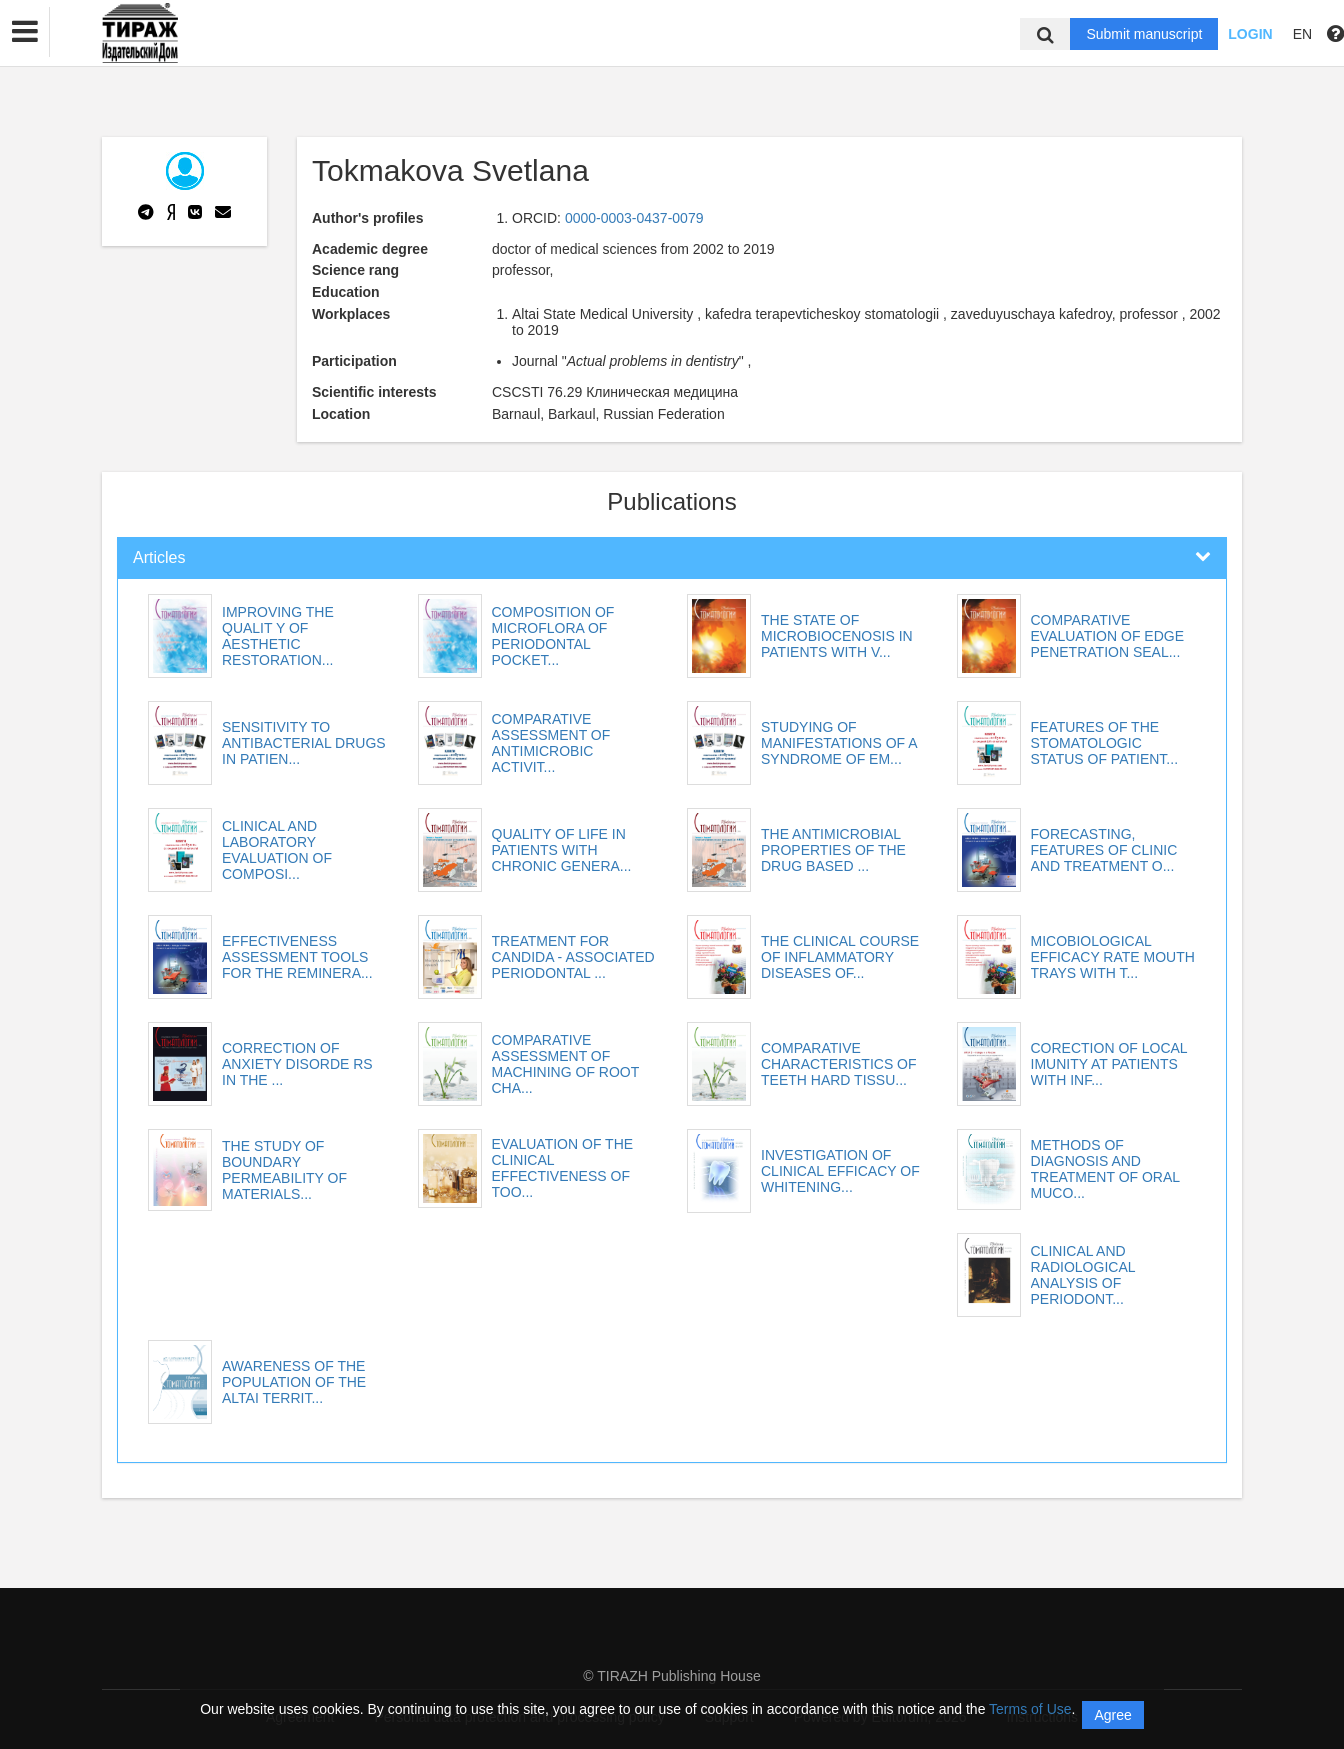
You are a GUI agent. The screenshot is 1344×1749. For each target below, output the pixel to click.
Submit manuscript (1144, 34)
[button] (25, 32)
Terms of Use (1030, 1709)
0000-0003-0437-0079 (634, 218)
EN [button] (1302, 34)
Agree (1112, 1715)
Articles (159, 557)
